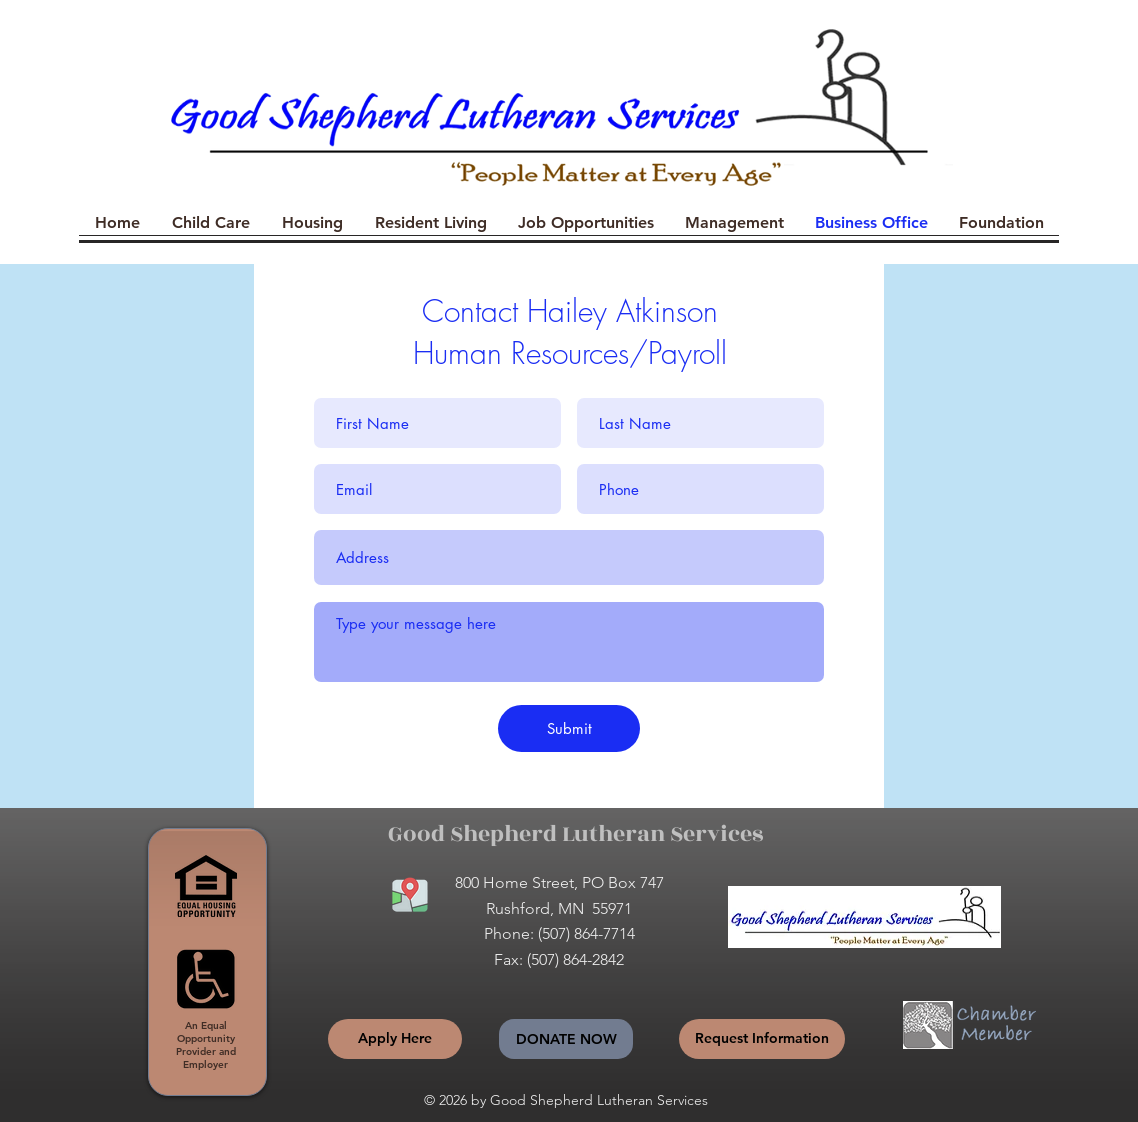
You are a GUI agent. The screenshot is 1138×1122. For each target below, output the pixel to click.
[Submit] (569, 728)
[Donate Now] (566, 1039)
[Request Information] (762, 1039)
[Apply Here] (395, 1039)
